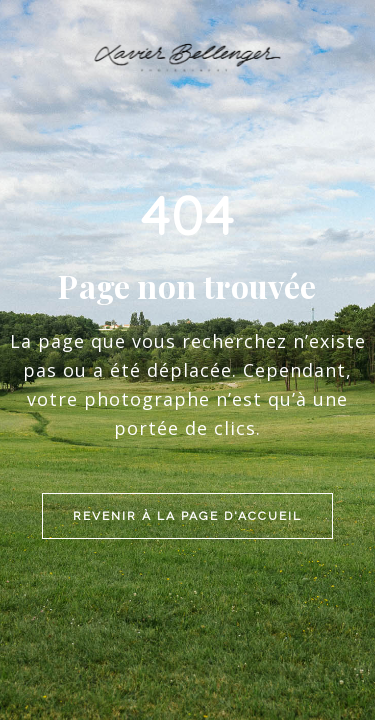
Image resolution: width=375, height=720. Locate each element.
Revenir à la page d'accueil (187, 384)
